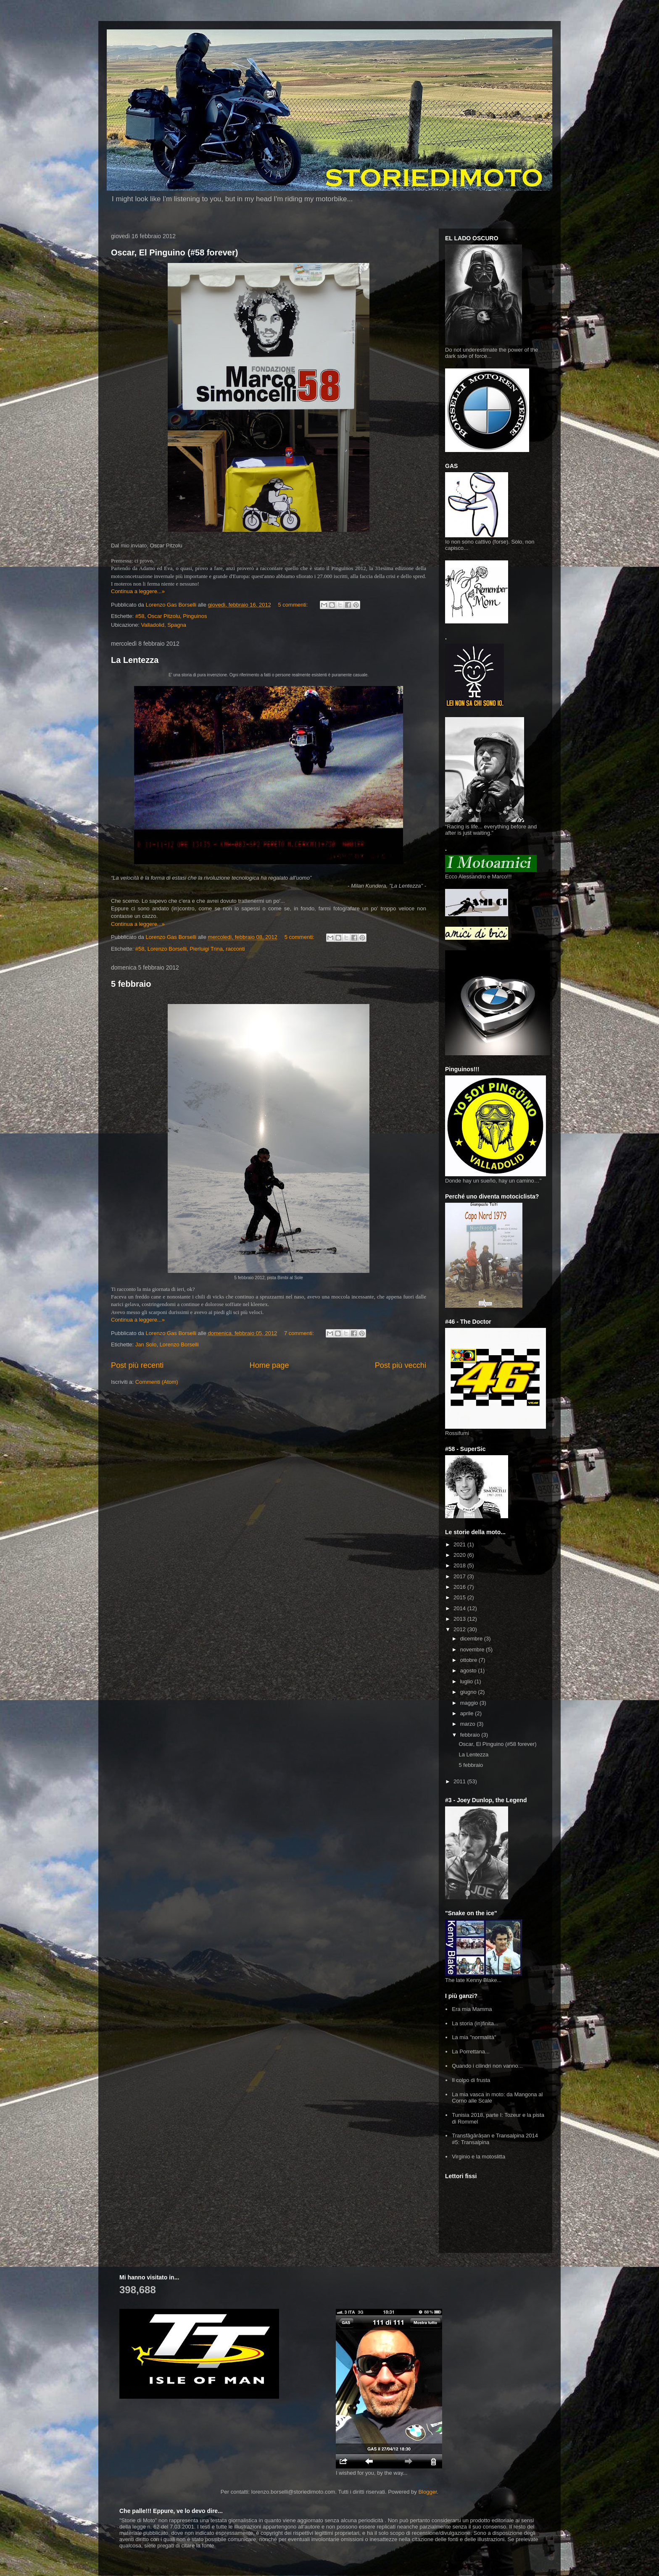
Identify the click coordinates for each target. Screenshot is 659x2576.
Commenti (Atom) (156, 1382)
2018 (460, 1565)
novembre (473, 1649)
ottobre (469, 1660)
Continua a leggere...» (138, 591)
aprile (467, 1713)
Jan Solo (146, 1344)
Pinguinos (195, 616)
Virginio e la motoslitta (478, 2156)
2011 (460, 1781)
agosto (469, 1670)
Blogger (427, 2492)
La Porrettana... (471, 2051)
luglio (467, 1681)
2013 (460, 1619)
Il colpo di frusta (471, 2080)
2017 (460, 1576)
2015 (460, 1597)
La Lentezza (134, 660)
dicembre (472, 1638)
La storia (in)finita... (475, 2023)
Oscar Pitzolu (164, 616)
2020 (460, 1555)
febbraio (471, 1735)
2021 (460, 1544)
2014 (460, 1608)
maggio (470, 1703)
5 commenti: (293, 605)
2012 (460, 1629)
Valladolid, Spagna (163, 625)
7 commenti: (299, 1333)
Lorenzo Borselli (167, 949)
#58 (140, 616)
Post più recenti (137, 1365)
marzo (468, 1724)
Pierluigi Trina (206, 949)
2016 (460, 1587)
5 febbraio (131, 983)
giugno (469, 1692)
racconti (235, 949)
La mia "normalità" (474, 2037)
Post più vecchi (400, 1365)
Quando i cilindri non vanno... (487, 2066)
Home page (269, 1365)
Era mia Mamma (472, 2009)
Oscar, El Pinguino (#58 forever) (174, 252)
